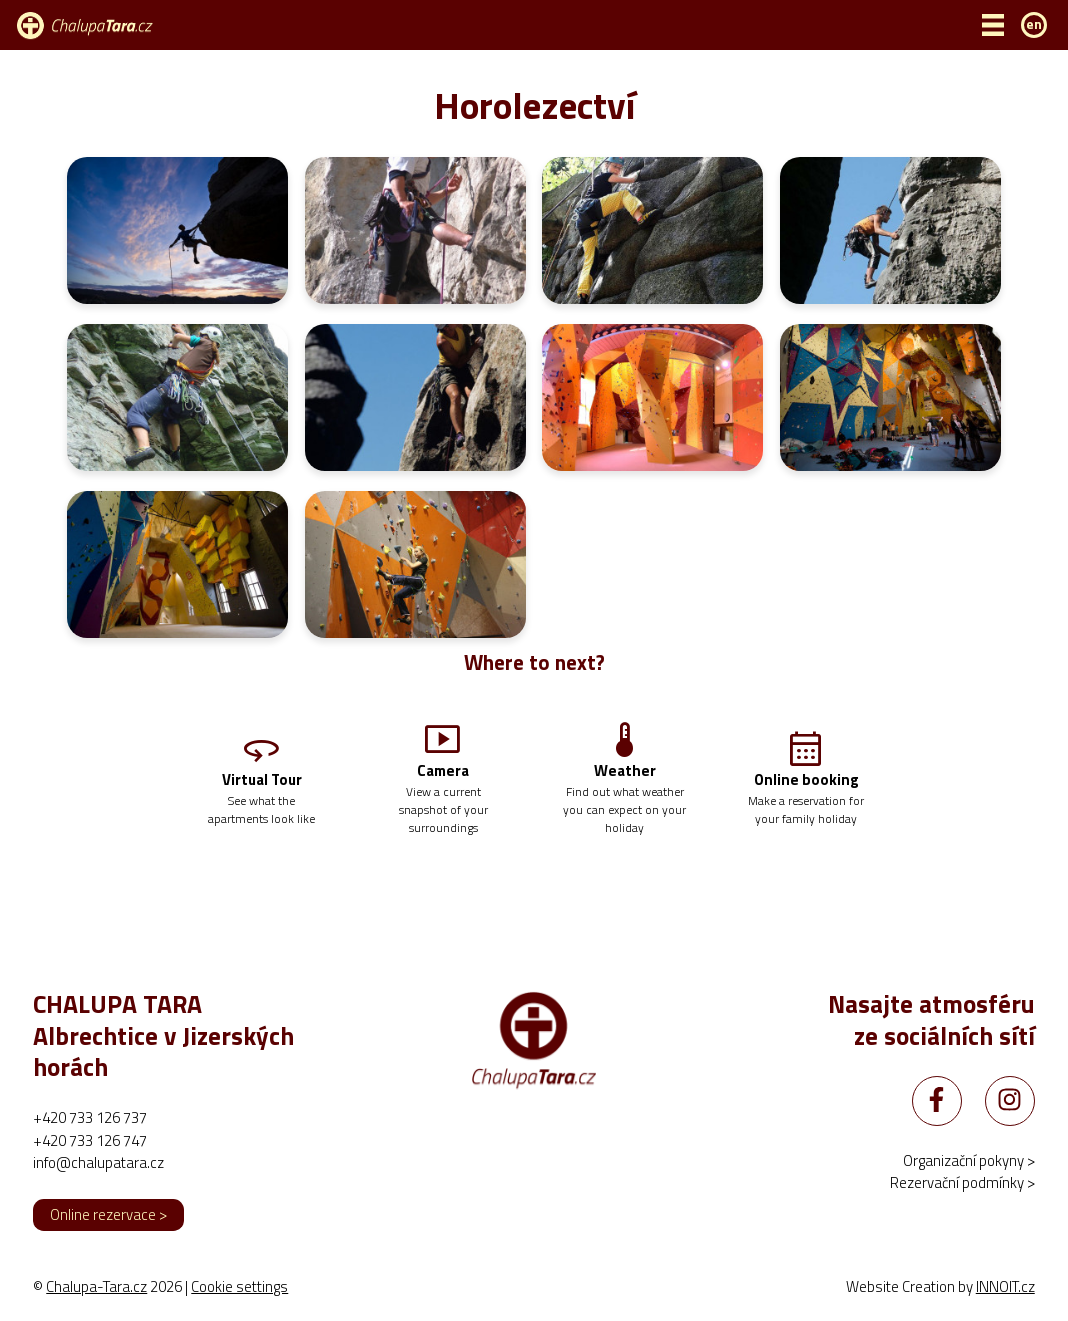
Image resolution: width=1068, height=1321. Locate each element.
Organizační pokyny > (969, 1161)
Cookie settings (239, 1288)
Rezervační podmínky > (962, 1184)
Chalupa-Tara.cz (96, 1287)
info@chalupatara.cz (98, 1163)
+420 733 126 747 (90, 1141)
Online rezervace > (108, 1215)
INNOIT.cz (1005, 1287)
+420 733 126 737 (90, 1119)
